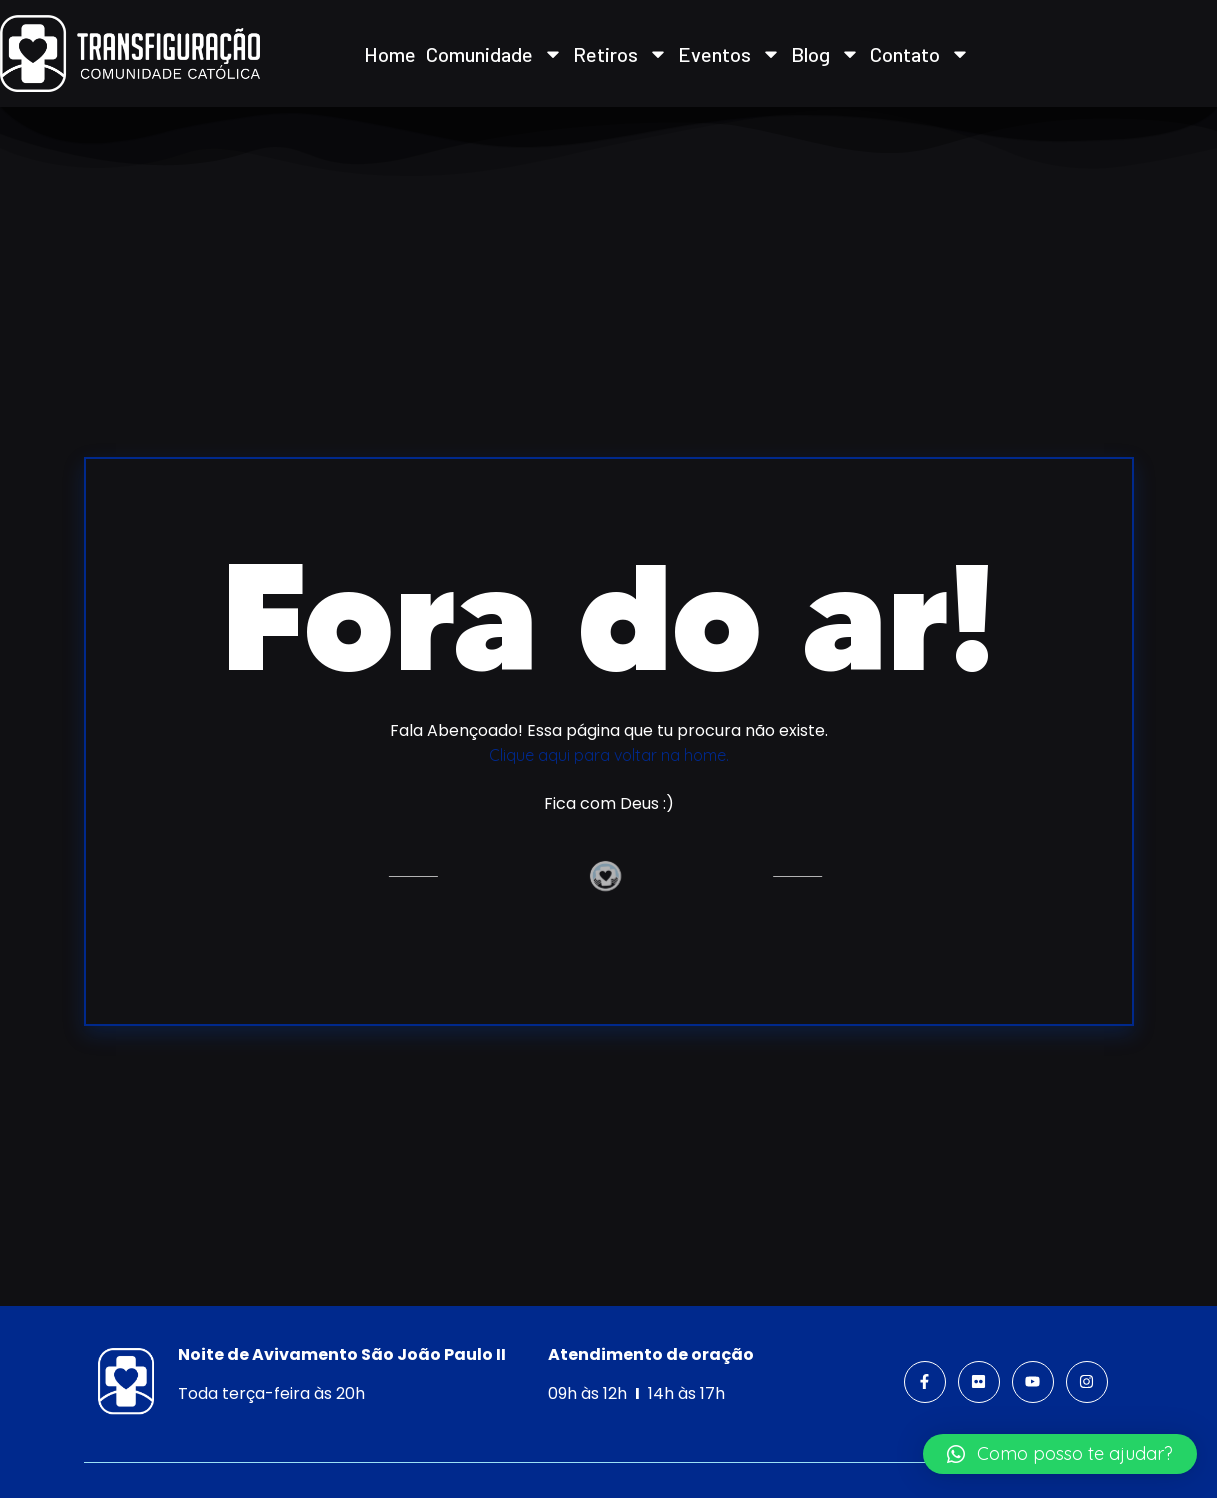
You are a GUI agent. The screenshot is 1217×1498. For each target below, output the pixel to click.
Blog (825, 54)
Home (390, 54)
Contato (920, 54)
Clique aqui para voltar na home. (609, 755)
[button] (1060, 1454)
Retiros (620, 54)
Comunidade (494, 54)
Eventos (729, 54)
